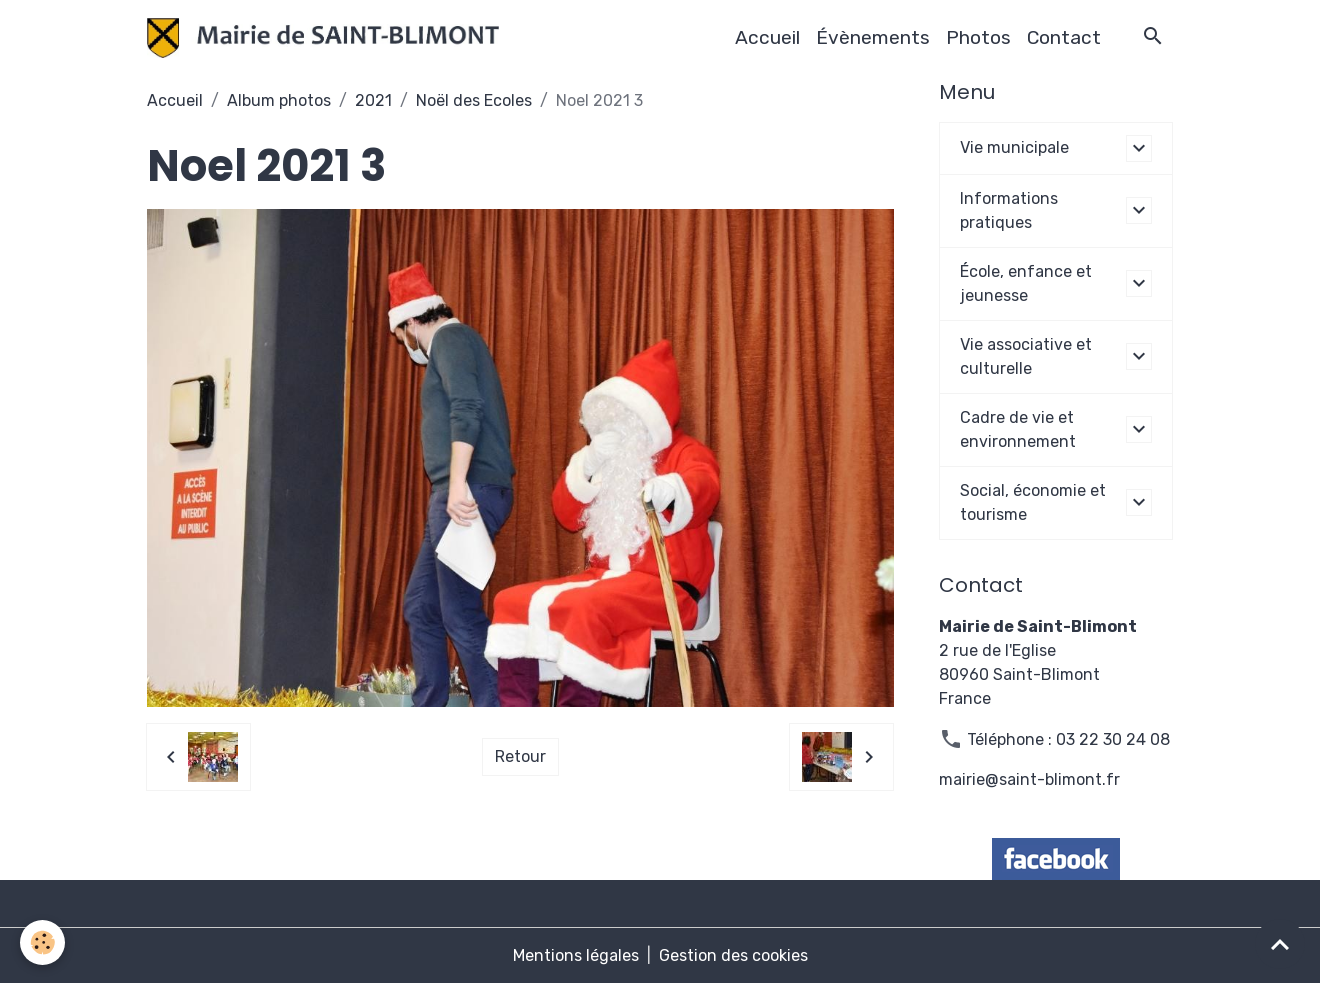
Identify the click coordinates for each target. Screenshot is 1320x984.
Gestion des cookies (733, 955)
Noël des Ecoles (474, 100)
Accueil (767, 37)
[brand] (327, 38)
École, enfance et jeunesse (1026, 283)
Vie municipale (1014, 147)
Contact (1064, 37)
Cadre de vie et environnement (1018, 429)
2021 (373, 100)
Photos (978, 37)
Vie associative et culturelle (1026, 356)
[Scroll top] (1280, 944)
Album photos (279, 100)
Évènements (873, 37)
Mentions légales (576, 955)
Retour (520, 756)
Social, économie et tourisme (1033, 502)
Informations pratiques (1009, 210)
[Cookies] (42, 942)
